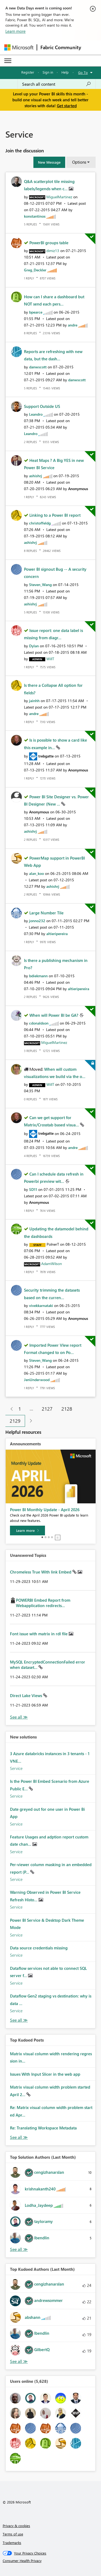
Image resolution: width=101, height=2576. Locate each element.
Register (27, 72)
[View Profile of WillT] (50, 658)
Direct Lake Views (26, 1695)
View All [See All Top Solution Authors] (19, 2249)
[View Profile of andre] (72, 325)
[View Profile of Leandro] (36, 414)
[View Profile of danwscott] (38, 366)
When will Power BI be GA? (54, 1015)
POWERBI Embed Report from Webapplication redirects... (43, 1602)
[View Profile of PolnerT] (53, 1244)
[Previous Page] (9, 1409)
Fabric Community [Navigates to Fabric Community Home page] (60, 47)
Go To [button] (83, 72)
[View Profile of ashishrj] (35, 475)
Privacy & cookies (16, 2525)
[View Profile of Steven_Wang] (40, 584)
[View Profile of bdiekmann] (38, 975)
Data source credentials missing (39, 1947)
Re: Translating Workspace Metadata (43, 2128)
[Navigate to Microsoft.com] (18, 47)
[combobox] (57, 84)
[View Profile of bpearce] (35, 312)
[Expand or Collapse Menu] (8, 60)
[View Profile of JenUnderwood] (37, 1379)
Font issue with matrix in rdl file (39, 1633)
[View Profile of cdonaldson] (38, 1023)
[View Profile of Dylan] (34, 645)
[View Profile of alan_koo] (36, 873)
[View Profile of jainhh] (34, 700)
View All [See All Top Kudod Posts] (19, 2137)
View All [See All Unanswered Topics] (19, 1717)
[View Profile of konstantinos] (35, 216)
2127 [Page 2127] (47, 1409)
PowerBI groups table (48, 242)
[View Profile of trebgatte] (46, 756)
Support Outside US (42, 406)
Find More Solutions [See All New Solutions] (19, 2020)
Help (65, 72)
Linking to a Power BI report (55, 515)
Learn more (15, 31)
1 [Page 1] (19, 1409)
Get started (67, 105)
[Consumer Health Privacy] (51, 2560)
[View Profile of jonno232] (37, 920)
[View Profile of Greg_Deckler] (35, 269)
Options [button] (79, 162)
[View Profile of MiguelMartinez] (59, 196)
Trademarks (12, 2542)
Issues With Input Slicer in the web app (45, 2074)
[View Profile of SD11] (33, 1189)
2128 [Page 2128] (66, 1409)
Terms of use (13, 2534)
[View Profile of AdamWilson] (51, 1263)
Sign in (48, 72)
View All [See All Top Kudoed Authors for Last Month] (19, 2361)
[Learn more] (27, 1530)
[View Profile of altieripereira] (57, 933)
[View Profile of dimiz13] (52, 250)
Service (16, 1768)
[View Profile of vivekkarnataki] (41, 1305)
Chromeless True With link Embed (41, 1572)
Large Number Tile (46, 912)
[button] (49, 162)
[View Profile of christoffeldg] (40, 523)
